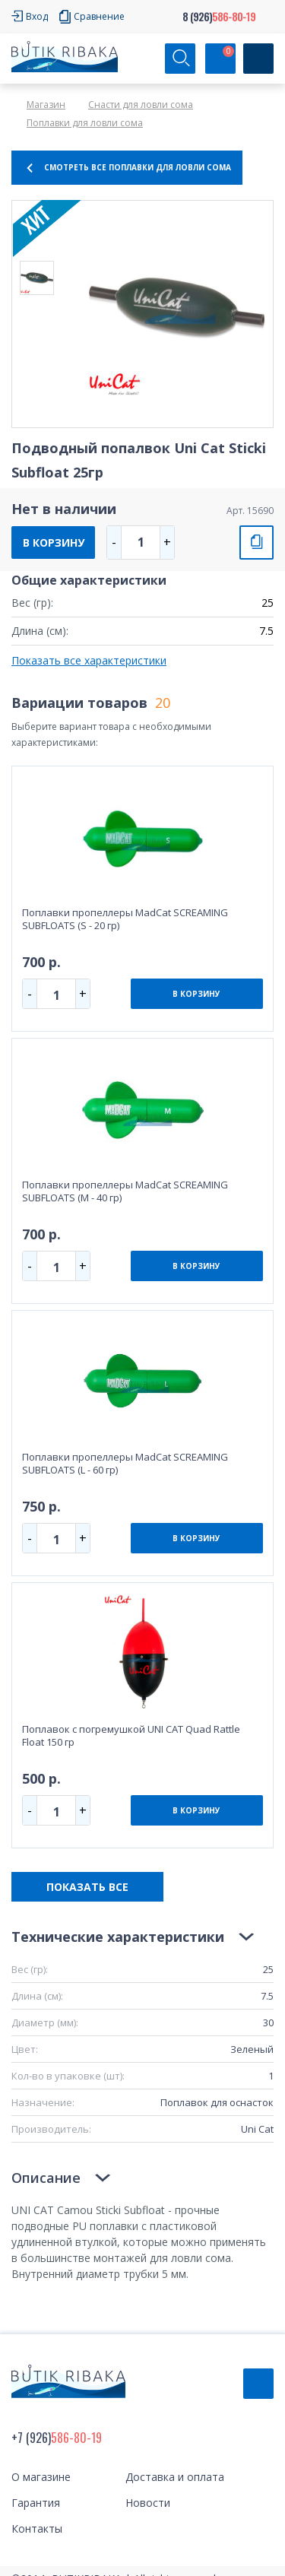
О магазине (41, 2477)
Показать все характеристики (88, 660)
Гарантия (35, 2502)
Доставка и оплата (174, 2477)
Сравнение (99, 16)
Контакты (36, 2528)
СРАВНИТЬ (256, 542)
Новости (147, 2502)
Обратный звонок (258, 2383)
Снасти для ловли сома (140, 104)
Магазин (46, 104)
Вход (37, 16)
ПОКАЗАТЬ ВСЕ (87, 1887)
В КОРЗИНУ (53, 542)
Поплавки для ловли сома (85, 122)
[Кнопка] (258, 58)
